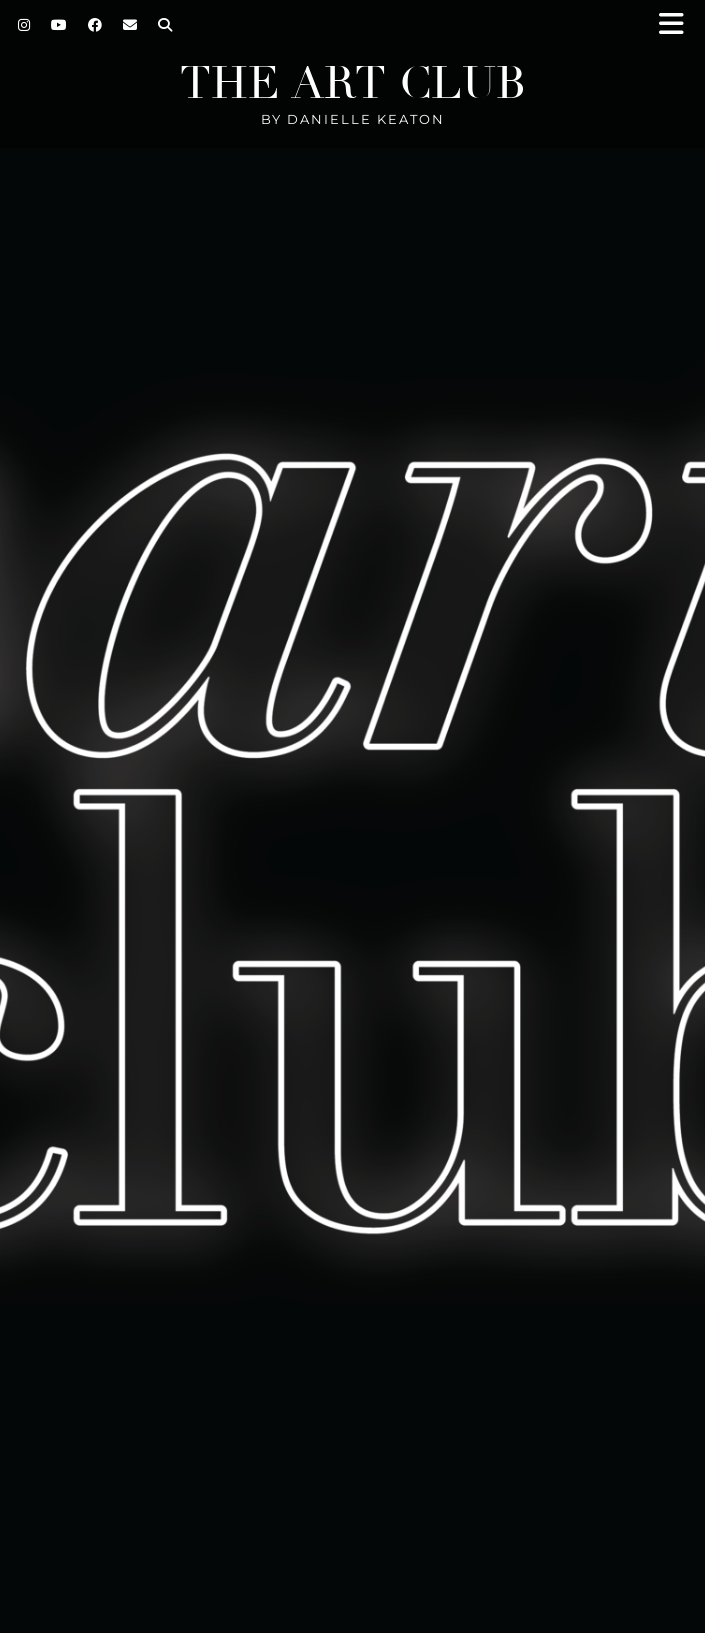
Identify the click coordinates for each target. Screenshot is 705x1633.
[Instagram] (24, 25)
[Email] (130, 25)
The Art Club (353, 83)
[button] (678, 25)
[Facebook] (95, 25)
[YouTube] (59, 25)
